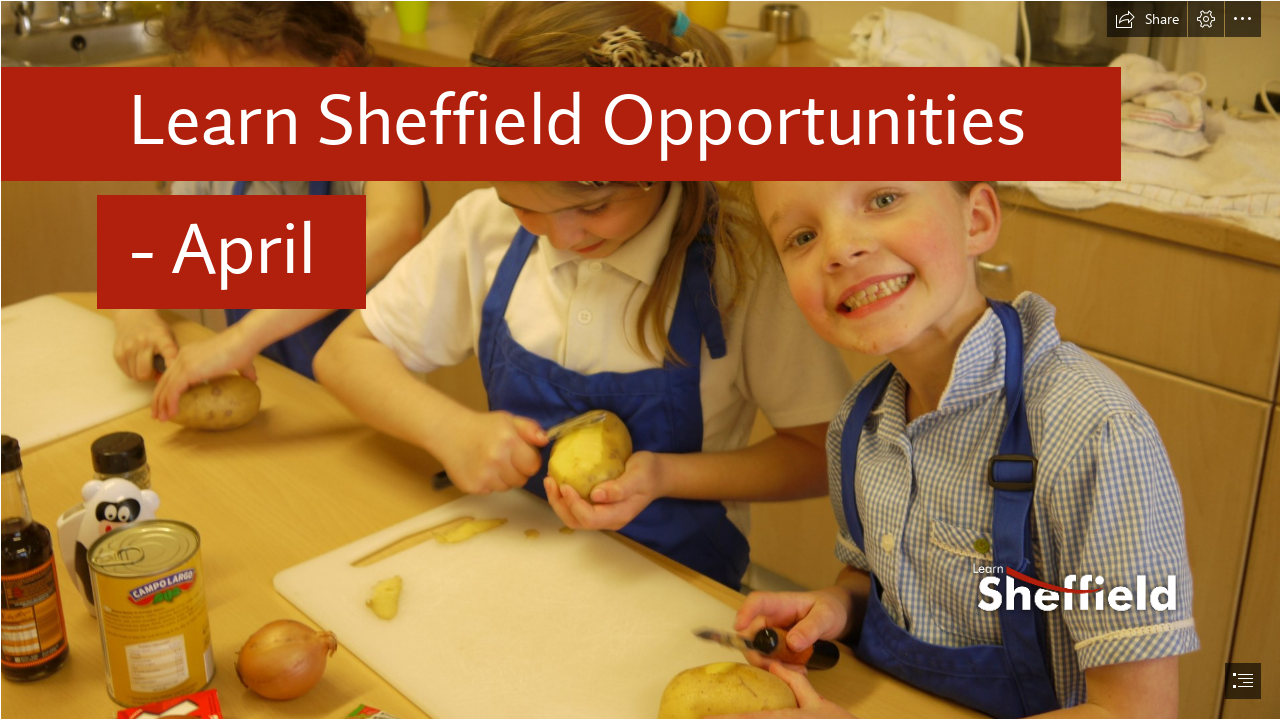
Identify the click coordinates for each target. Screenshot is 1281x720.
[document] (640, 360)
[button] (1147, 19)
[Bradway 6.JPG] (640, 360)
